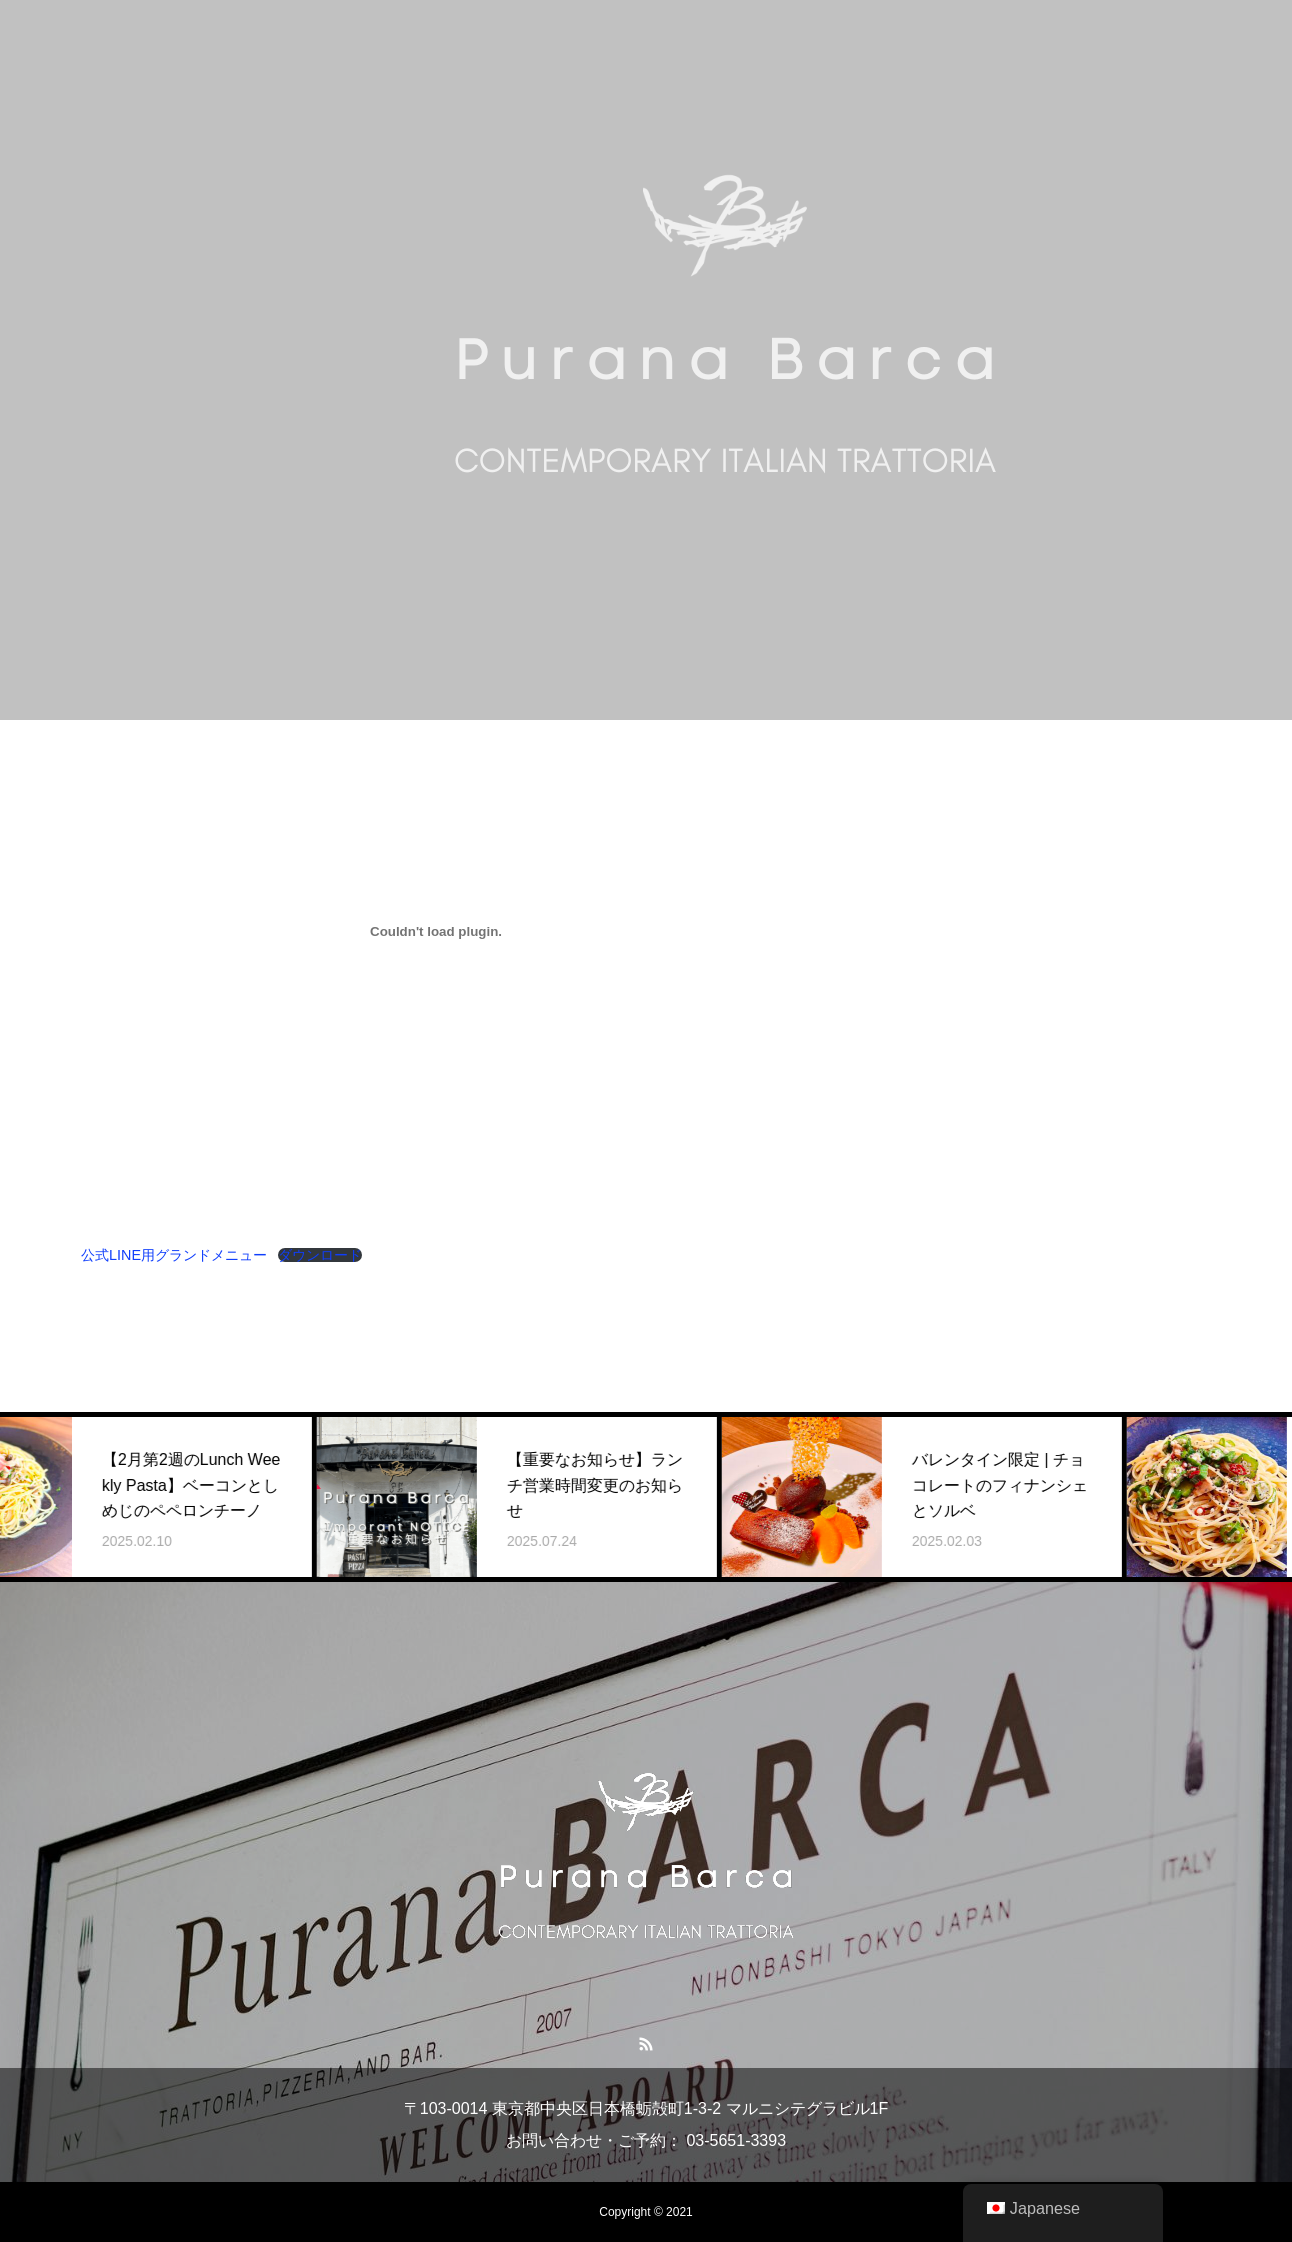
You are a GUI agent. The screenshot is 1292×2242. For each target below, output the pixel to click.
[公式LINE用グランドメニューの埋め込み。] (436, 931)
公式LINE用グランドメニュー (174, 1255)
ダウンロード (320, 1255)
